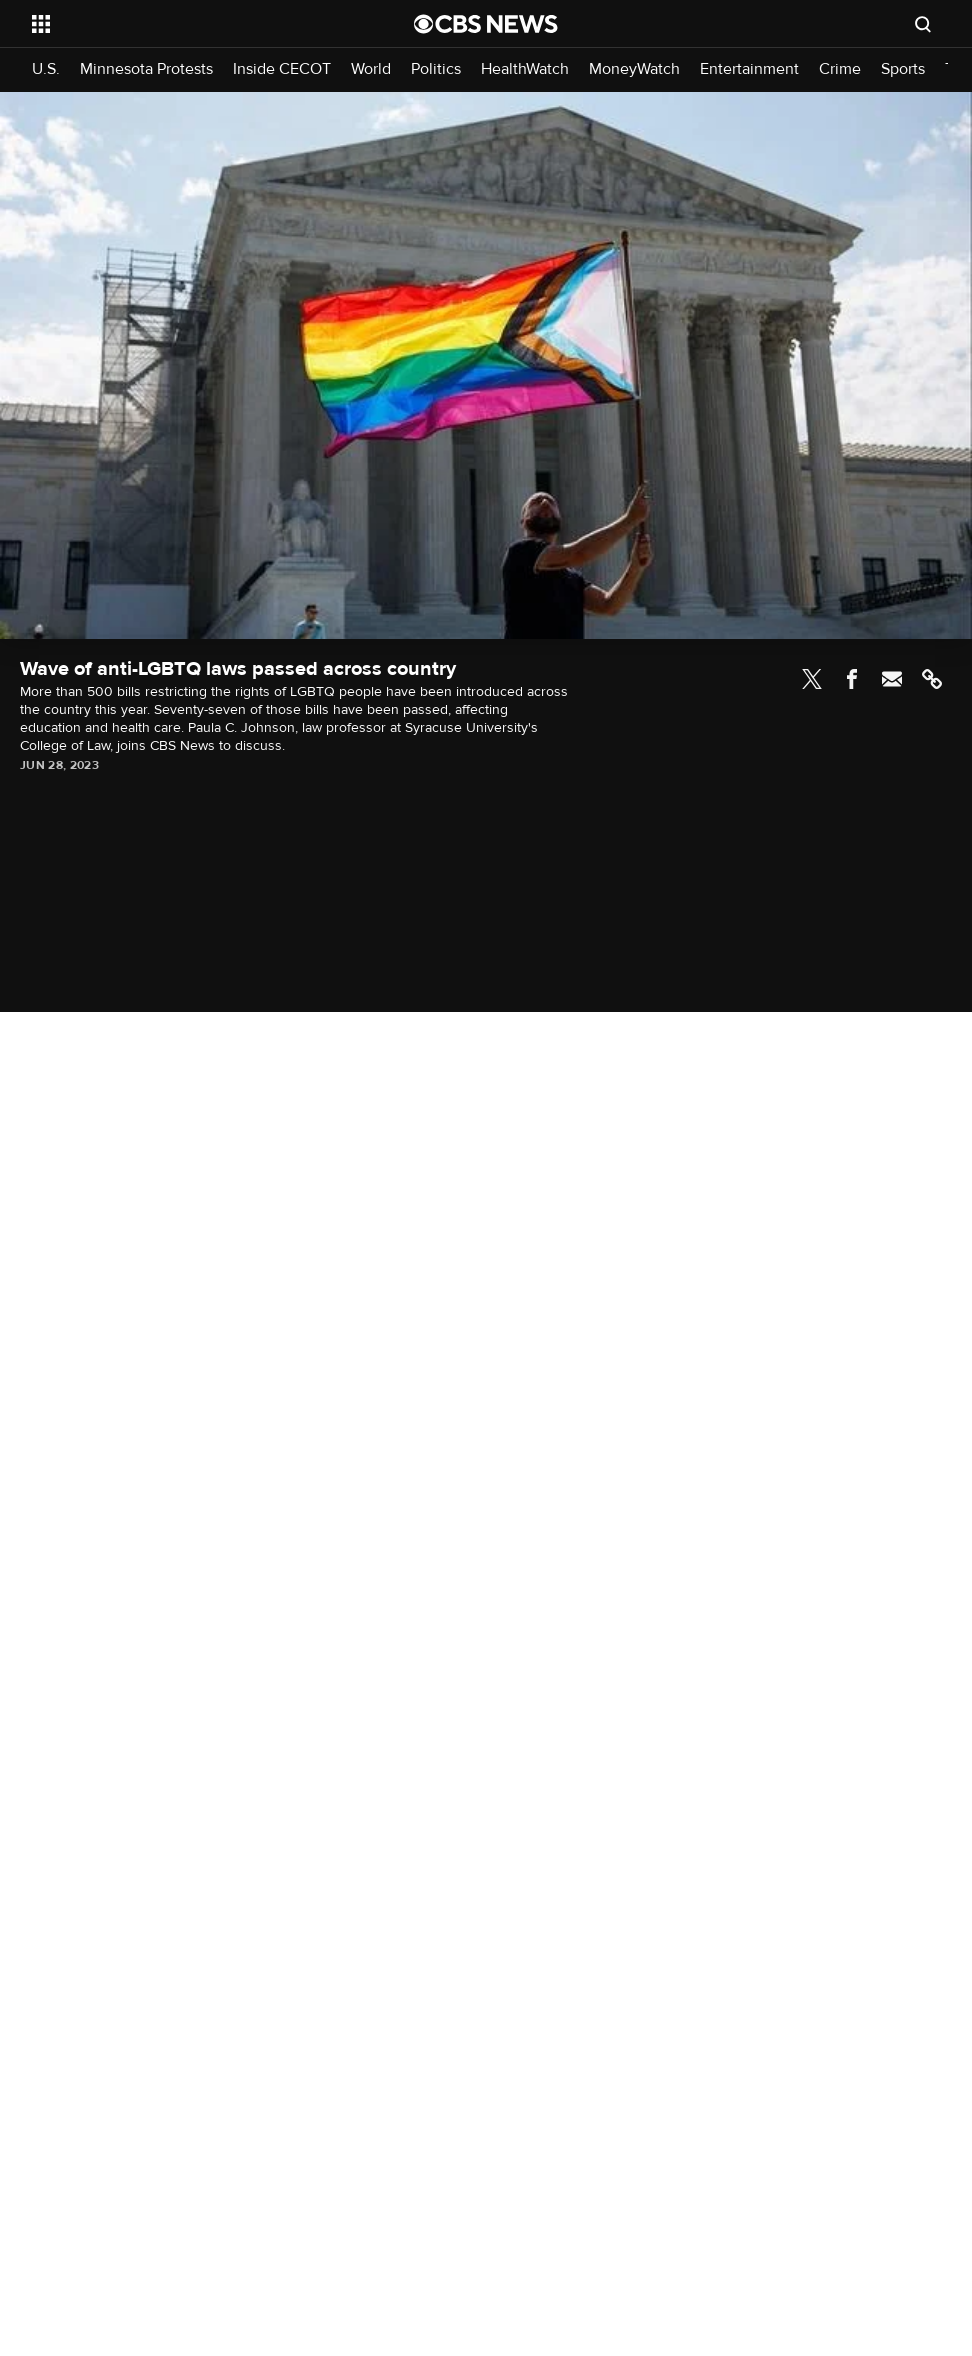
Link (932, 679)
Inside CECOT (282, 69)
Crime (840, 69)
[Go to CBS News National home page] (486, 24)
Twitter (812, 679)
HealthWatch (525, 69)
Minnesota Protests (146, 69)
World (371, 69)
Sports (903, 69)
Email (892, 679)
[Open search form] (923, 24)
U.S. (46, 69)
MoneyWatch (634, 69)
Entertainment (749, 69)
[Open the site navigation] (183, 24)
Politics (436, 69)
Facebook (852, 679)
